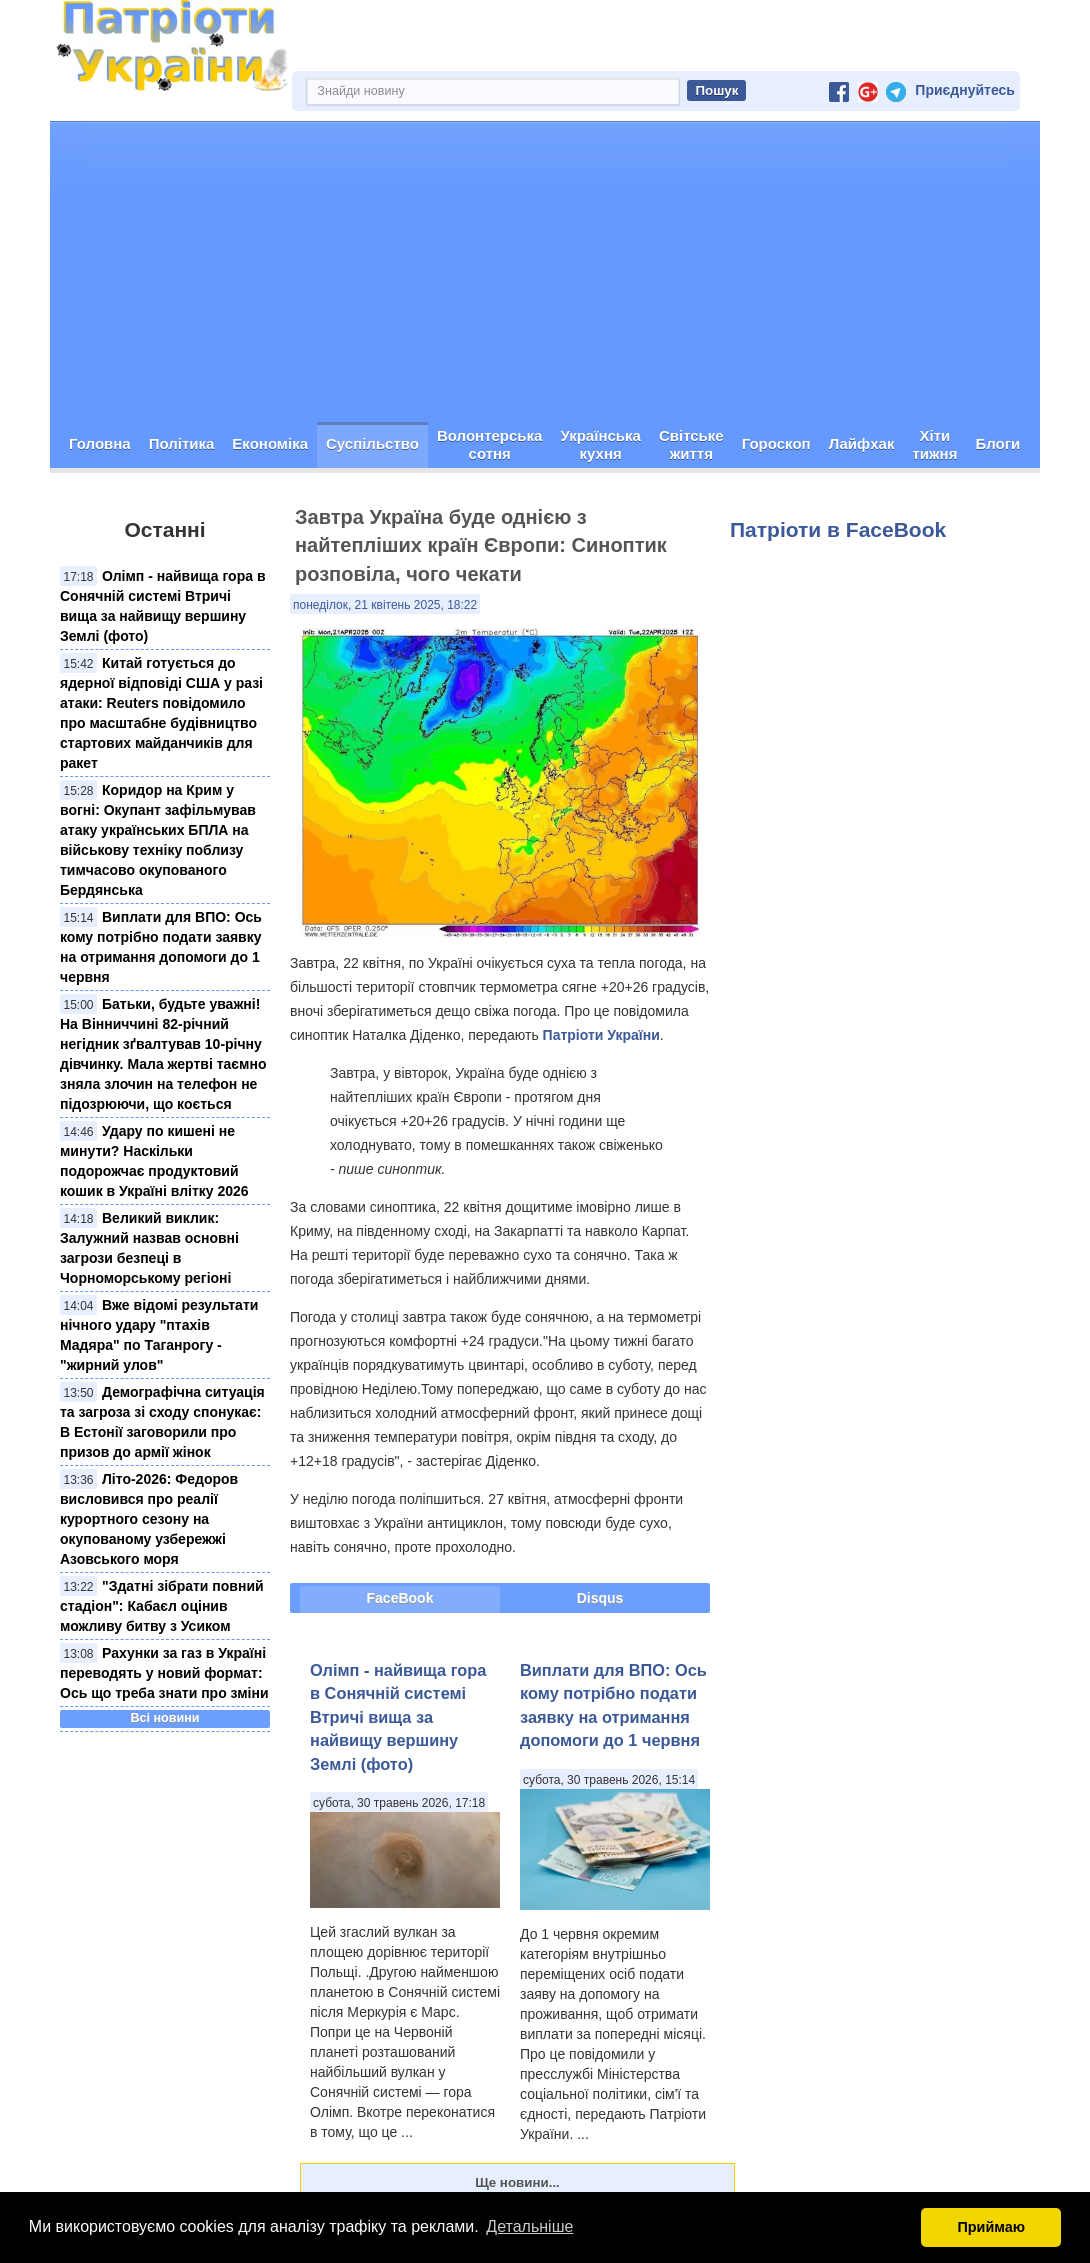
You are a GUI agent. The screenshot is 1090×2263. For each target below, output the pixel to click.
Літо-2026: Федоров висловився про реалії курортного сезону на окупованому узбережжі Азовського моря (149, 1519)
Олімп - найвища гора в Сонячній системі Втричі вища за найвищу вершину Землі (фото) (398, 1717)
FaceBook (400, 1598)
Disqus (600, 1598)
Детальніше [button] (529, 2226)
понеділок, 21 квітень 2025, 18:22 (385, 605)
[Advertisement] (545, 272)
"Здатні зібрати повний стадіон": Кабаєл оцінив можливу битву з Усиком (162, 1606)
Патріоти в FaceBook (838, 529)
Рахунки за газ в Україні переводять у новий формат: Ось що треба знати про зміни (164, 1673)
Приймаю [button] (991, 2227)
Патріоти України (601, 1035)
